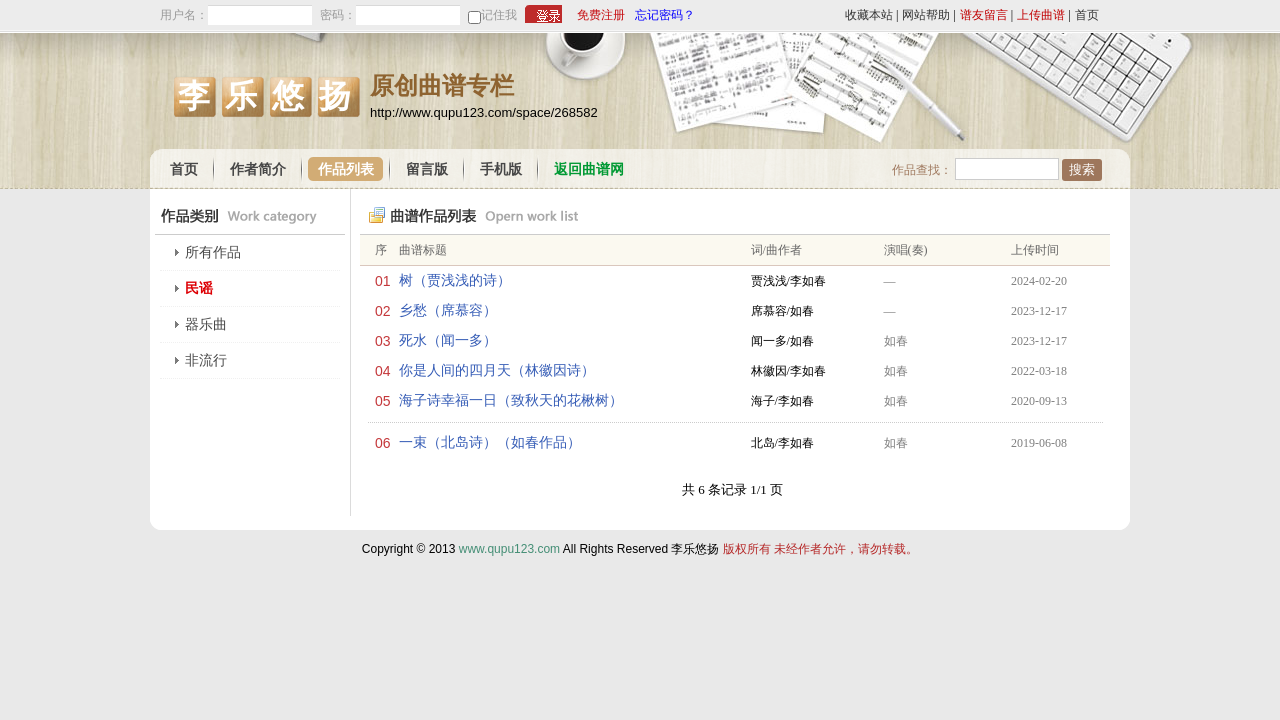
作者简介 (258, 169)
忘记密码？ (665, 15)
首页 (1087, 15)
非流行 (206, 360)
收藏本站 (869, 15)
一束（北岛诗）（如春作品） (490, 442)
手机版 (501, 169)
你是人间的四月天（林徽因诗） (497, 370)
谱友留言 (984, 15)
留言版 (427, 169)
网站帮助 (926, 15)
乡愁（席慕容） (448, 310)
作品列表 (346, 169)
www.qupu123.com (509, 549)
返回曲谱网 (589, 169)
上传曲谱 (1041, 15)
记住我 (499, 15)
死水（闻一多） (448, 340)
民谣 (199, 288)
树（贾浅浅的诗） (455, 280)
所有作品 (213, 252)
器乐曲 (206, 324)
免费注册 (601, 15)
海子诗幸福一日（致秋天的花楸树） (511, 400)
